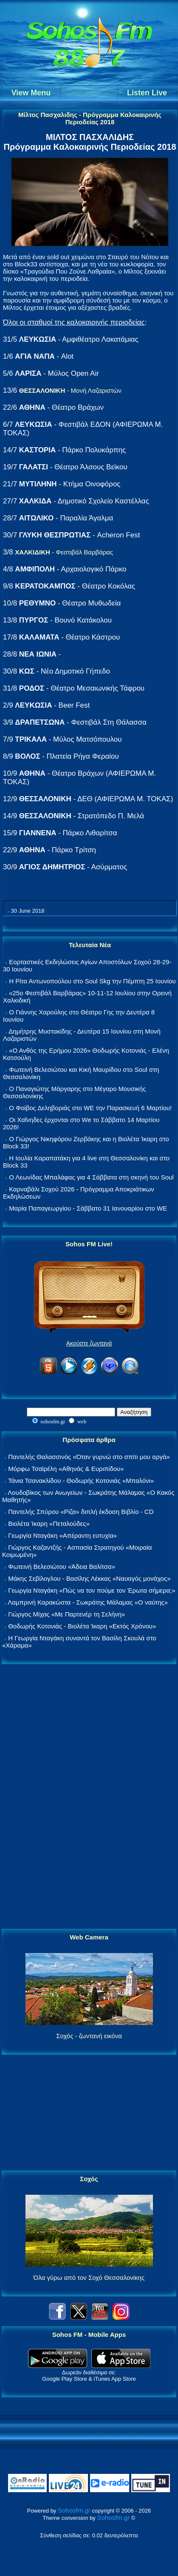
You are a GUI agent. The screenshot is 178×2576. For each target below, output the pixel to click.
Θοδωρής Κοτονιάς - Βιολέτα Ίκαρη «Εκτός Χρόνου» (82, 1626)
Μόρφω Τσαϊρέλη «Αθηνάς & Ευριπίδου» (66, 1468)
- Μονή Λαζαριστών (70, 390)
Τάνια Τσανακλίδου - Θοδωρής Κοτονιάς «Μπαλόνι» (81, 1480)
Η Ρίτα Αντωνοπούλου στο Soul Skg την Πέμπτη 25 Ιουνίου (92, 981)
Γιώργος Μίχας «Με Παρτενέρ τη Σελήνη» (66, 1614)
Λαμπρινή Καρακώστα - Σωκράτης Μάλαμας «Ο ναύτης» (88, 1602)
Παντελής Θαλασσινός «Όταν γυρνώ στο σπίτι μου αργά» (89, 1456)
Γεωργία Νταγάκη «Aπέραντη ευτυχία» (62, 1535)
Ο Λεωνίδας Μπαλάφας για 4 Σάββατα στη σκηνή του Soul (91, 1177)
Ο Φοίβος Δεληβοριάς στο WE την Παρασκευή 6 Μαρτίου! (90, 1107)
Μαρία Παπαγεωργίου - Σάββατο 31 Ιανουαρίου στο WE (88, 1208)
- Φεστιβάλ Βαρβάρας (64, 552)
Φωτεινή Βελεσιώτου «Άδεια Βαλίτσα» (61, 1566)
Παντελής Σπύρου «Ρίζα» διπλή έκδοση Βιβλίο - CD (80, 1511)
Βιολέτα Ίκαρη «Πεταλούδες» (49, 1523)
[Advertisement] (89, 1797)
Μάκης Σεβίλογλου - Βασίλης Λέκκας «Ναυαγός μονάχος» (89, 1578)
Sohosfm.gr (74, 2510)
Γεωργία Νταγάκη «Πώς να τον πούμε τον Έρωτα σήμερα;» (91, 1590)
